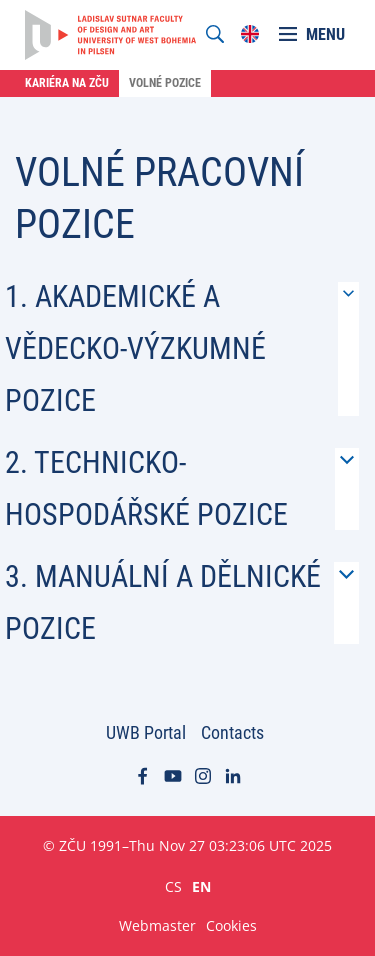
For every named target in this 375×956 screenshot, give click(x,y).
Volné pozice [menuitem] (165, 83)
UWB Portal (146, 732)
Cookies (231, 925)
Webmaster (157, 925)
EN (201, 886)
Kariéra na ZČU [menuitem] (67, 83)
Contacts (232, 732)
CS (173, 886)
